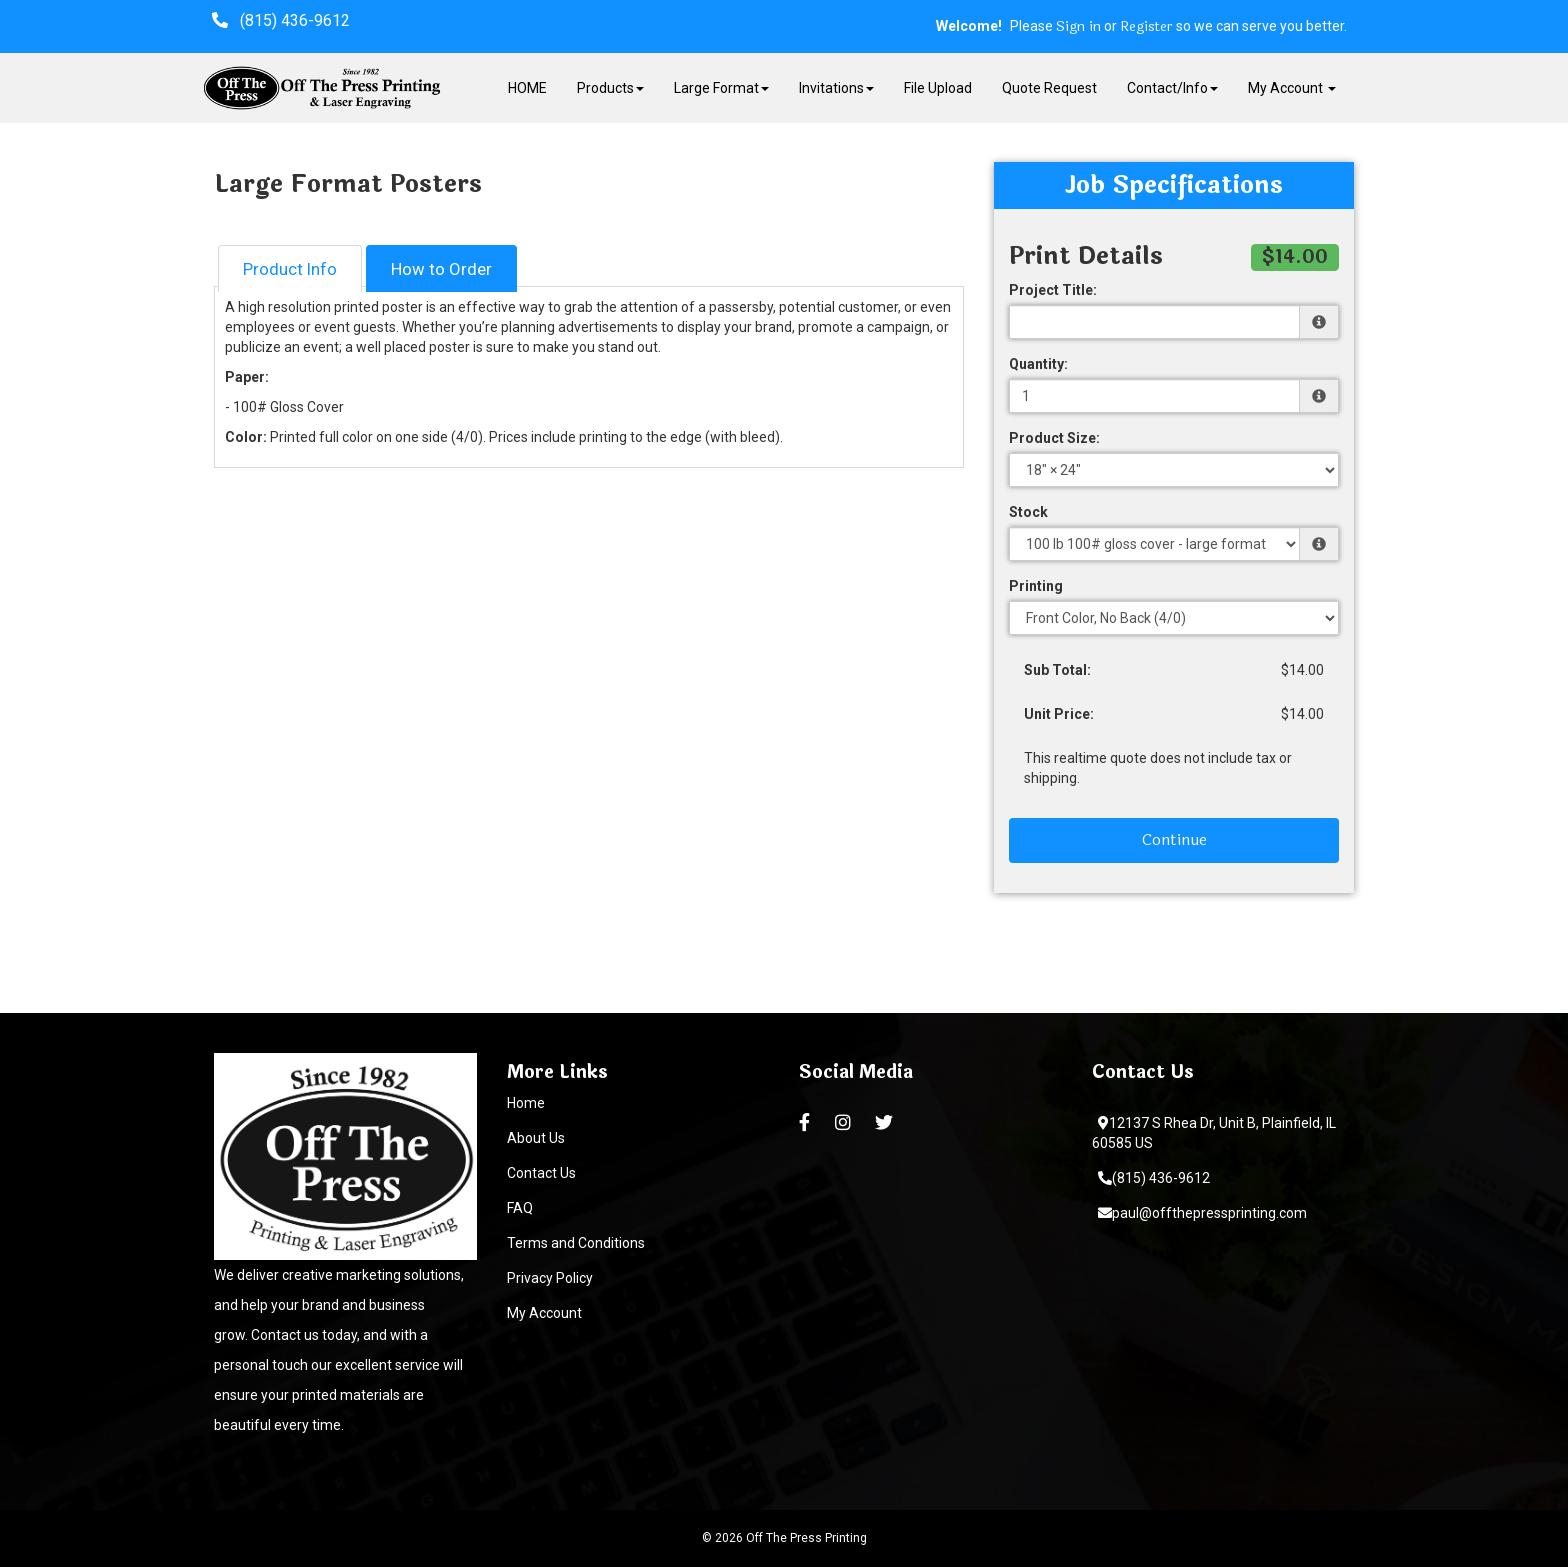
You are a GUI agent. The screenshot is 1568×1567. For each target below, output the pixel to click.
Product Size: (1054, 438)
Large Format (721, 88)
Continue (1174, 839)
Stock (1028, 512)
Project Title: (1053, 290)
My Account (544, 1313)
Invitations (836, 88)
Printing (1036, 586)
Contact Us (541, 1173)
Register (1146, 27)
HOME (527, 88)
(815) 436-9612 (1154, 1178)
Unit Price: (1059, 714)
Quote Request (1049, 88)
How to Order (441, 269)
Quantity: (1038, 364)
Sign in (1078, 27)
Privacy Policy (550, 1278)
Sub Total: (1057, 670)
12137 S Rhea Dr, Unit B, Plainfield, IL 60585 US (1214, 1133)
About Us (536, 1138)
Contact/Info (1172, 88)
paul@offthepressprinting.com (1202, 1213)
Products (610, 88)
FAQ (520, 1208)
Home (526, 1103)
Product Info (290, 269)
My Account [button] (1292, 88)
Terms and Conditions (576, 1243)
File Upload (938, 88)
